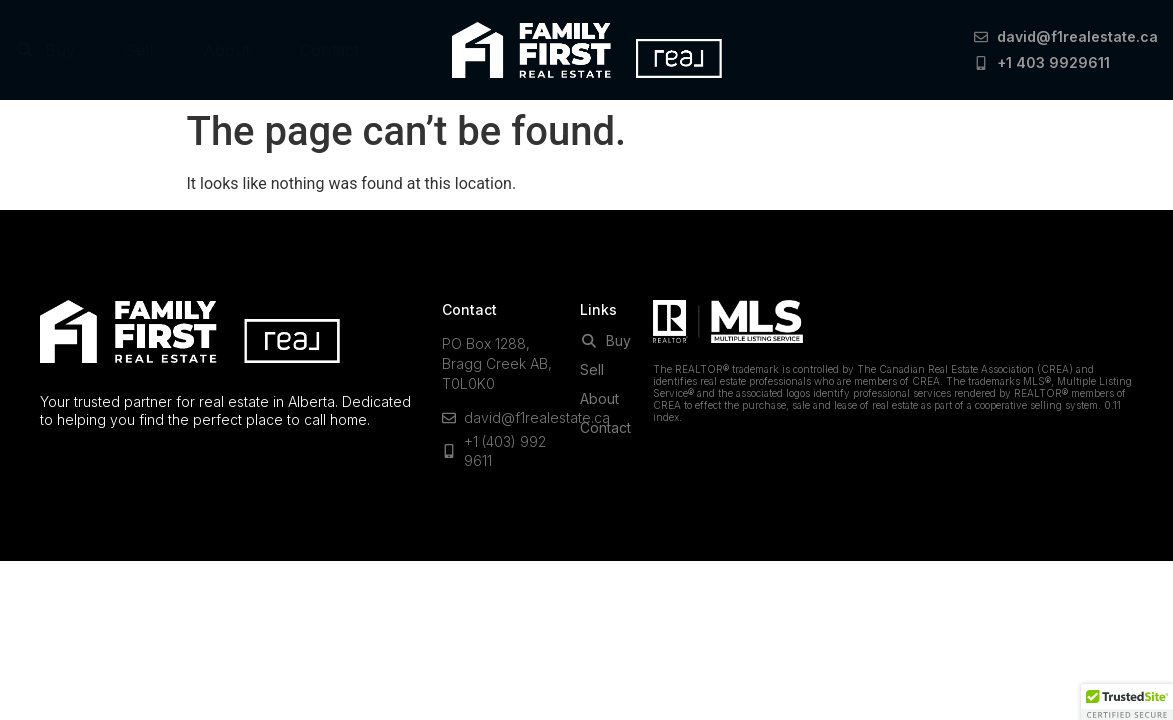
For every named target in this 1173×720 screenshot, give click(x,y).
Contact (329, 50)
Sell (139, 50)
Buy (45, 50)
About (226, 50)
